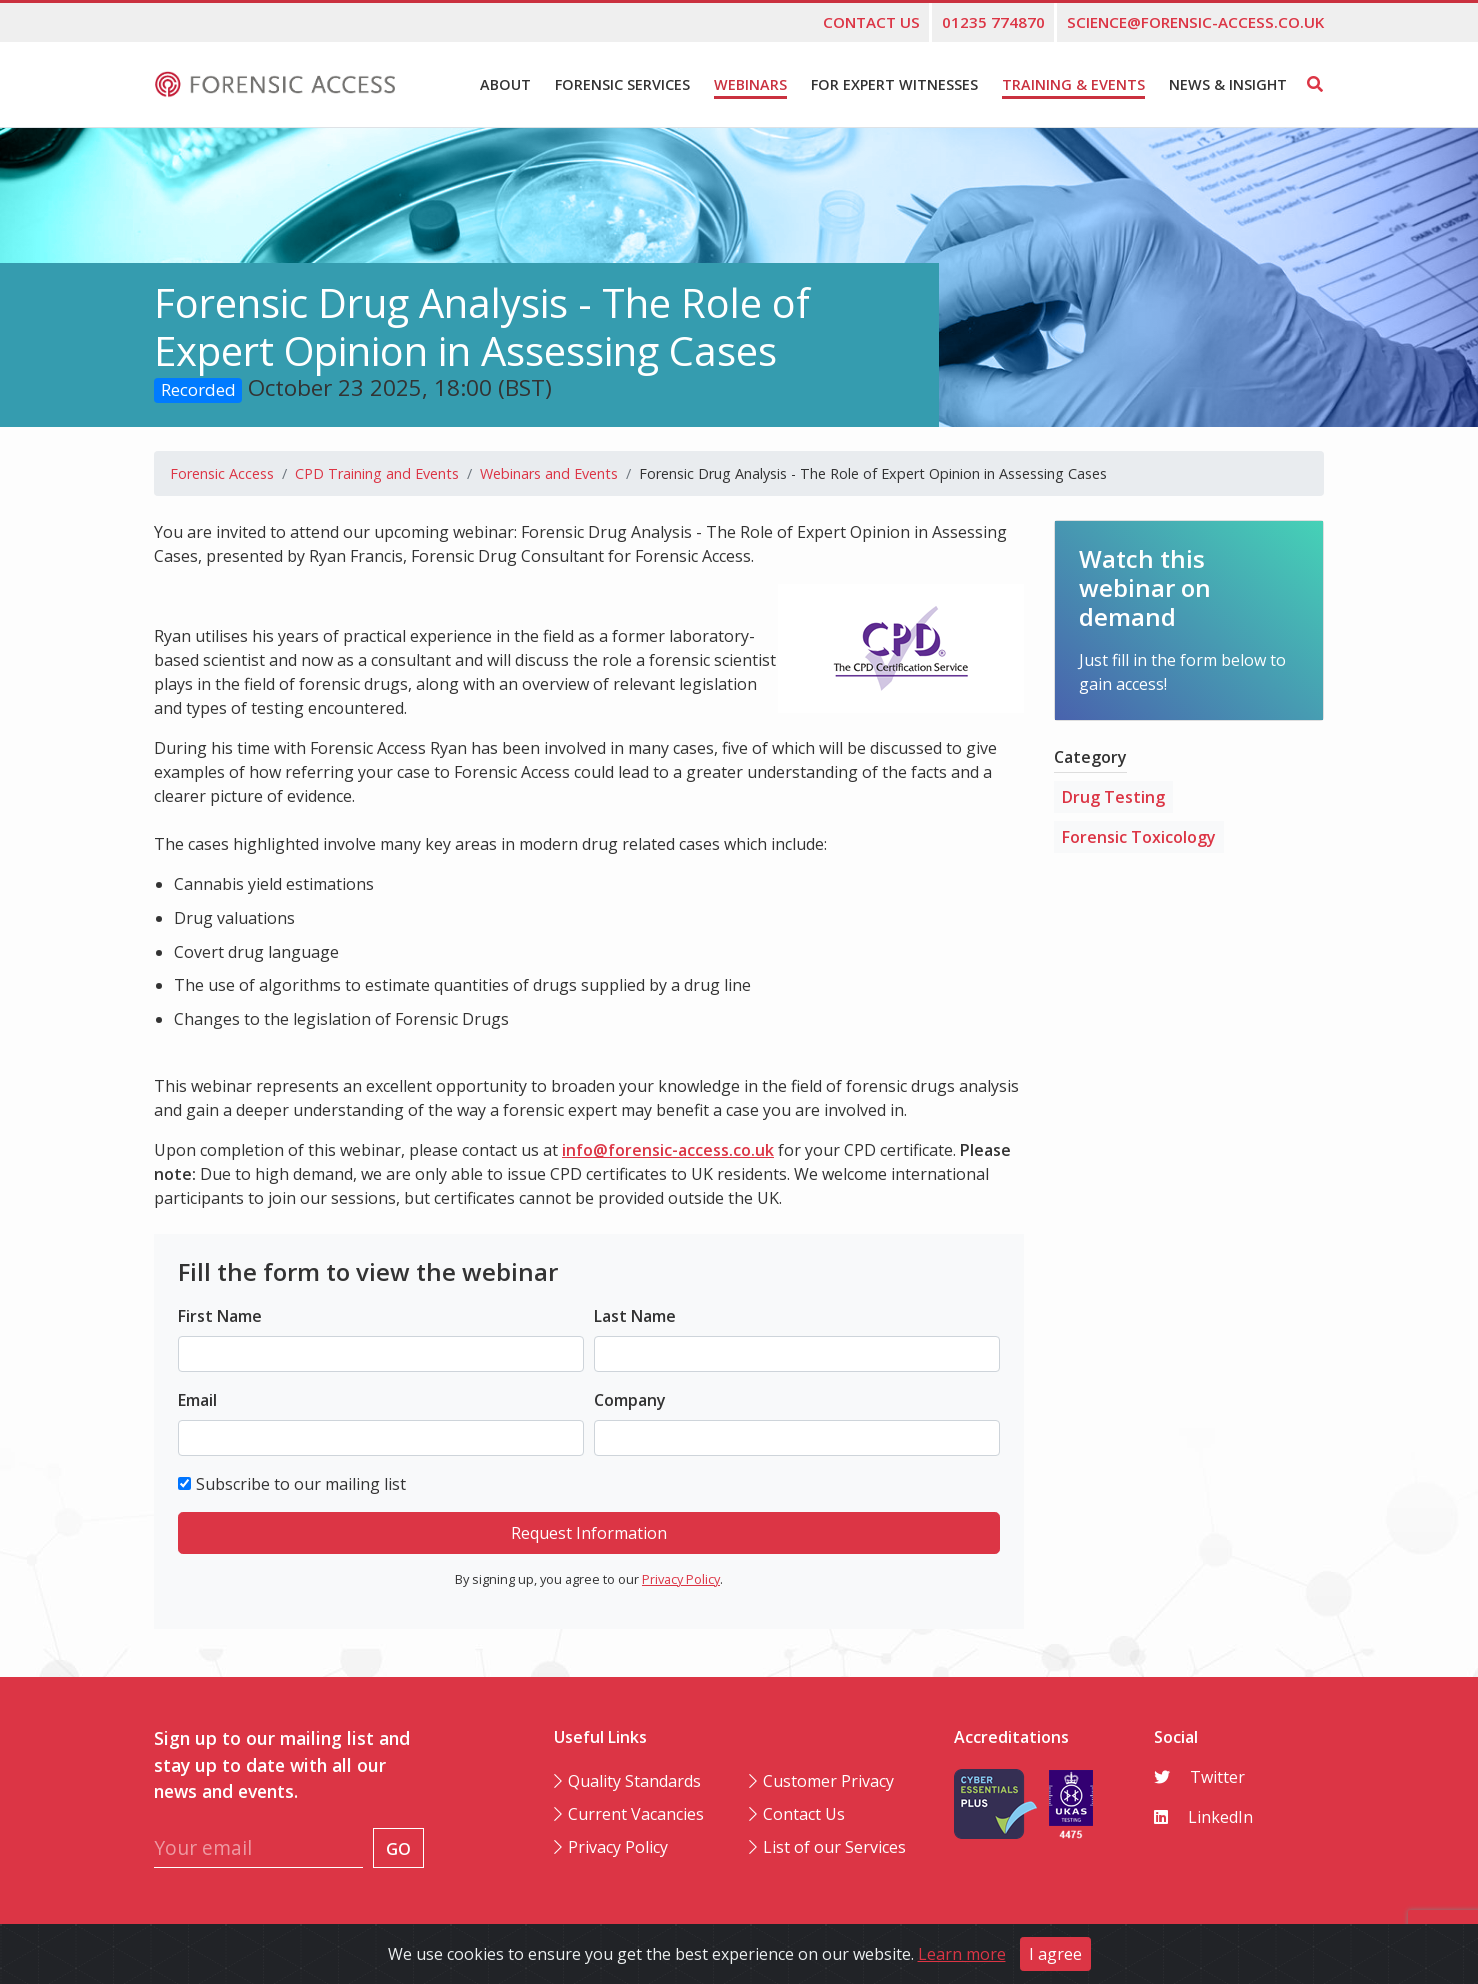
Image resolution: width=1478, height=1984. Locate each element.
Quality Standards (634, 1781)
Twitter (1199, 1777)
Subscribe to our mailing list (301, 1484)
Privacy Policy (681, 1579)
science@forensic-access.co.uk (1195, 22)
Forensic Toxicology (1139, 837)
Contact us (871, 22)
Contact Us (804, 1814)
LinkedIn (1203, 1817)
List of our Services (834, 1847)
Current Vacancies (636, 1814)
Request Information (589, 1533)
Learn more (962, 1954)
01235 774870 (993, 22)
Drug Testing (1113, 797)
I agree (1055, 1954)
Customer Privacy (828, 1781)
